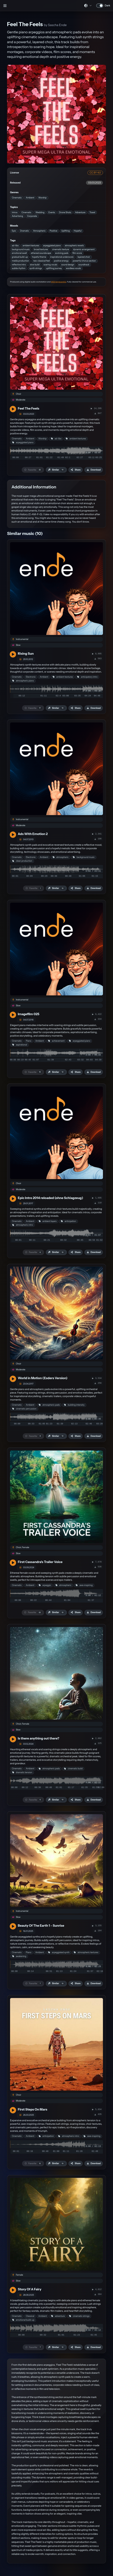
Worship (42, 197)
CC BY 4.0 (95, 172)
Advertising (17, 216)
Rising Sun (26, 654)
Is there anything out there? (38, 1738)
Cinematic (17, 197)
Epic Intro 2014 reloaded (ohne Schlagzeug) (50, 1198)
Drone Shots (65, 212)
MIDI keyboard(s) (58, 282)
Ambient (30, 197)
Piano (28, 1041)
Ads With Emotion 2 (33, 834)
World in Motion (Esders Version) (42, 1378)
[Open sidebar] (4, 5)
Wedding (39, 212)
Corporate (32, 216)
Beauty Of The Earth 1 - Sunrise (41, 1926)
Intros (14, 212)
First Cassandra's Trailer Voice (40, 1562)
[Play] (13, 409)
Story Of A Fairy (29, 2289)
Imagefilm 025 (28, 1014)
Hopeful (77, 231)
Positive (53, 231)
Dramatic (24, 231)
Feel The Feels (28, 408)
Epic (14, 231)
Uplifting (65, 231)
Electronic (31, 677)
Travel (92, 212)
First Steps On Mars (32, 2109)
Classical (30, 2316)
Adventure (80, 212)
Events (52, 212)
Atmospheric (39, 231)
